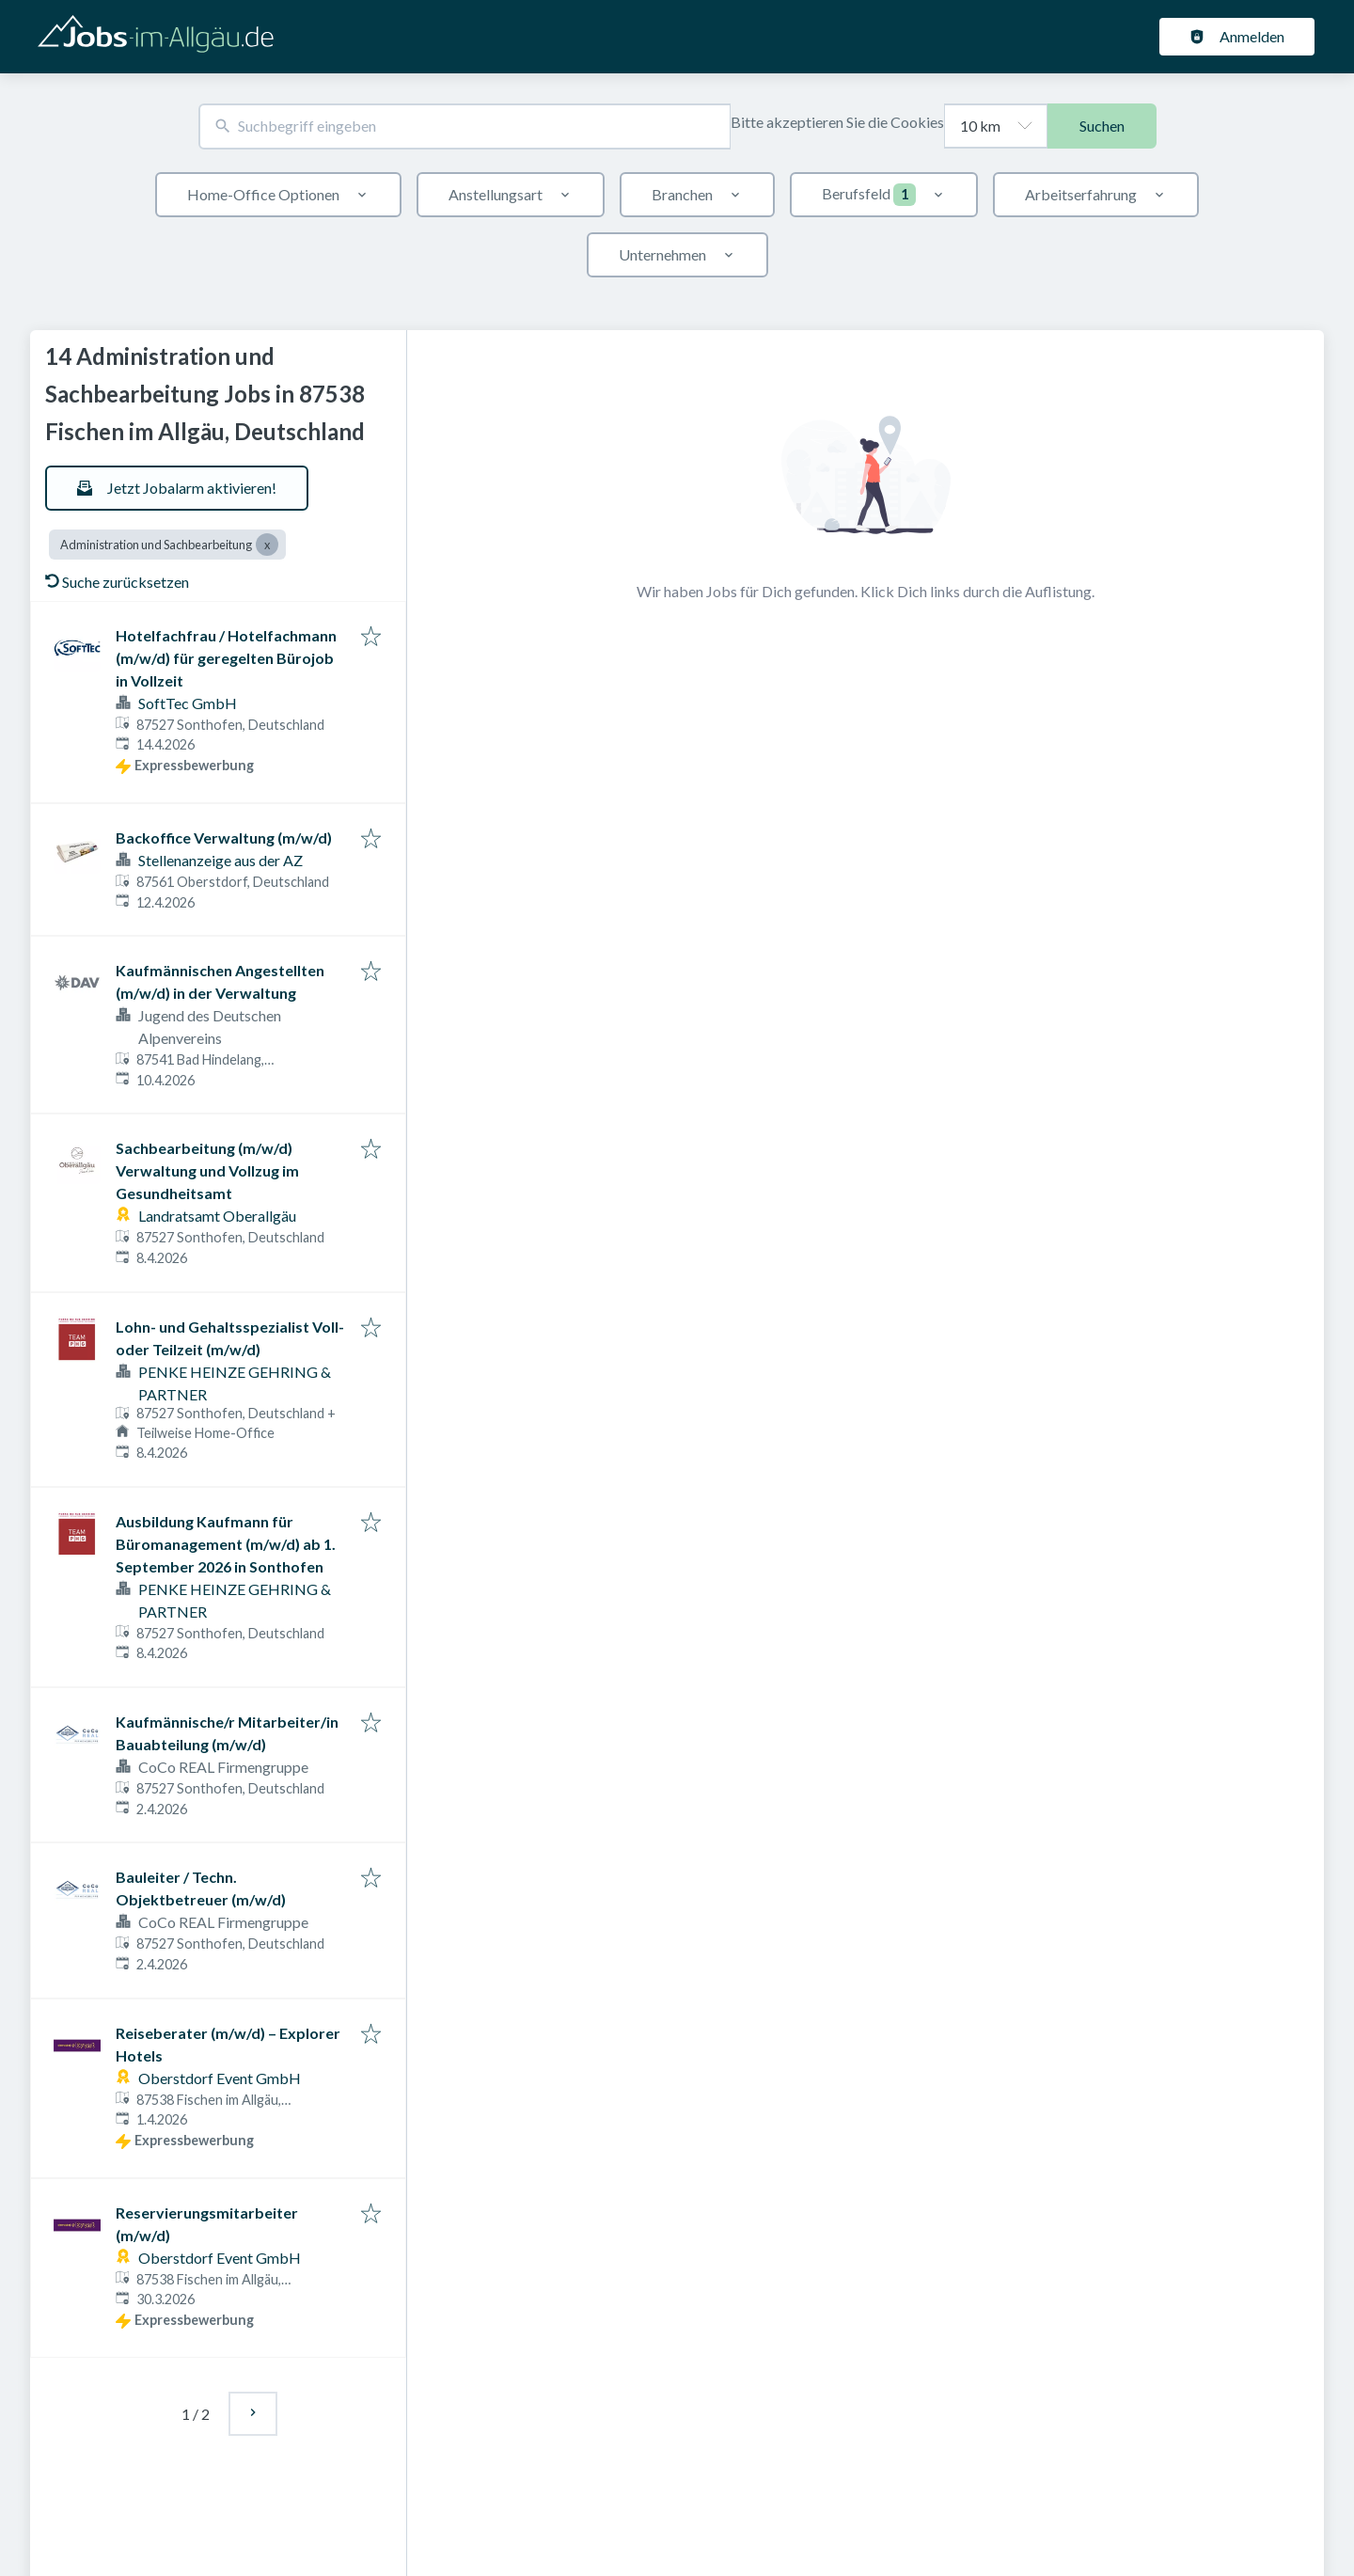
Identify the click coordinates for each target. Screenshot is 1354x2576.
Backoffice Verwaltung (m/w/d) (224, 837)
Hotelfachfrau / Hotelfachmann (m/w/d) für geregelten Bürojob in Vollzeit (226, 657)
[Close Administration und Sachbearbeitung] (267, 544)
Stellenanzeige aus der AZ (220, 860)
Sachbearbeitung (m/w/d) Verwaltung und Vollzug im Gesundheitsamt (207, 1170)
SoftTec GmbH (187, 703)
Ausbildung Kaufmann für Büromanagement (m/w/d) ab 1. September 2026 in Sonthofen (226, 1543)
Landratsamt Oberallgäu (217, 1216)
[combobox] (464, 126)
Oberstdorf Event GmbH (219, 2078)
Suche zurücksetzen (117, 582)
